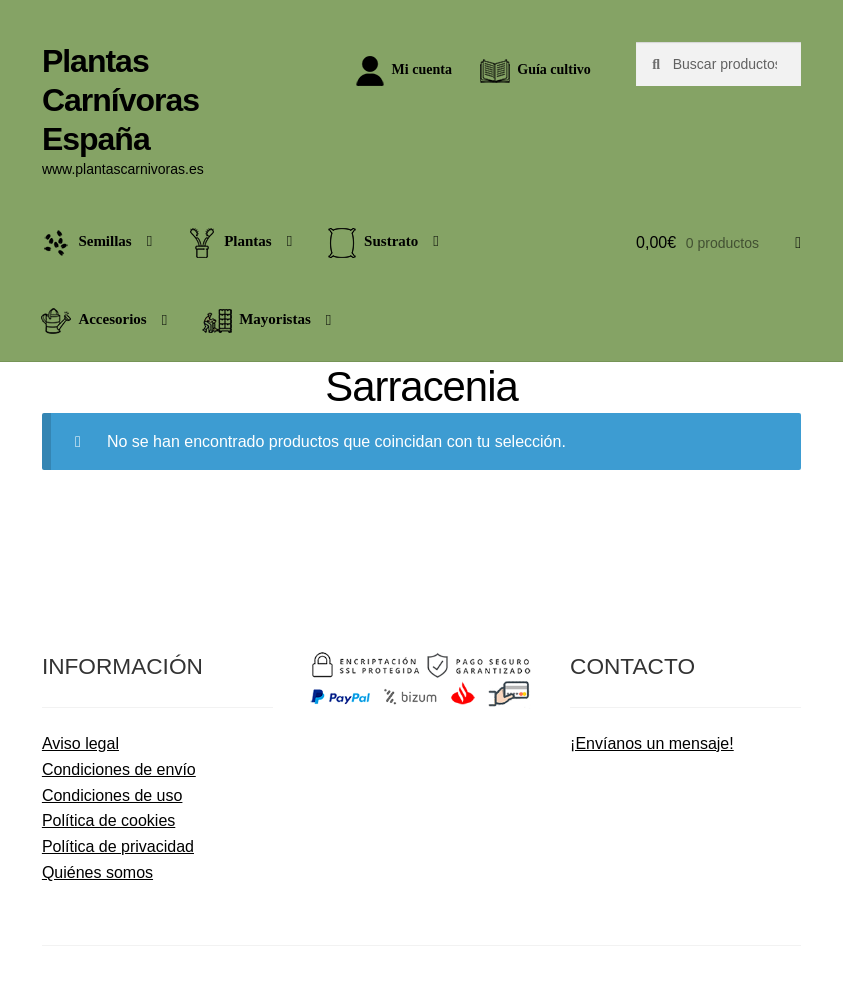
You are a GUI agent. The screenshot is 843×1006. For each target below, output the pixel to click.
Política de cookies (108, 820)
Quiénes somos (97, 872)
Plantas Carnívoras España (120, 100)
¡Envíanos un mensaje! (652, 743)
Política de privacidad (118, 846)
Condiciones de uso (112, 795)
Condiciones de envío (119, 769)
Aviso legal (80, 743)
